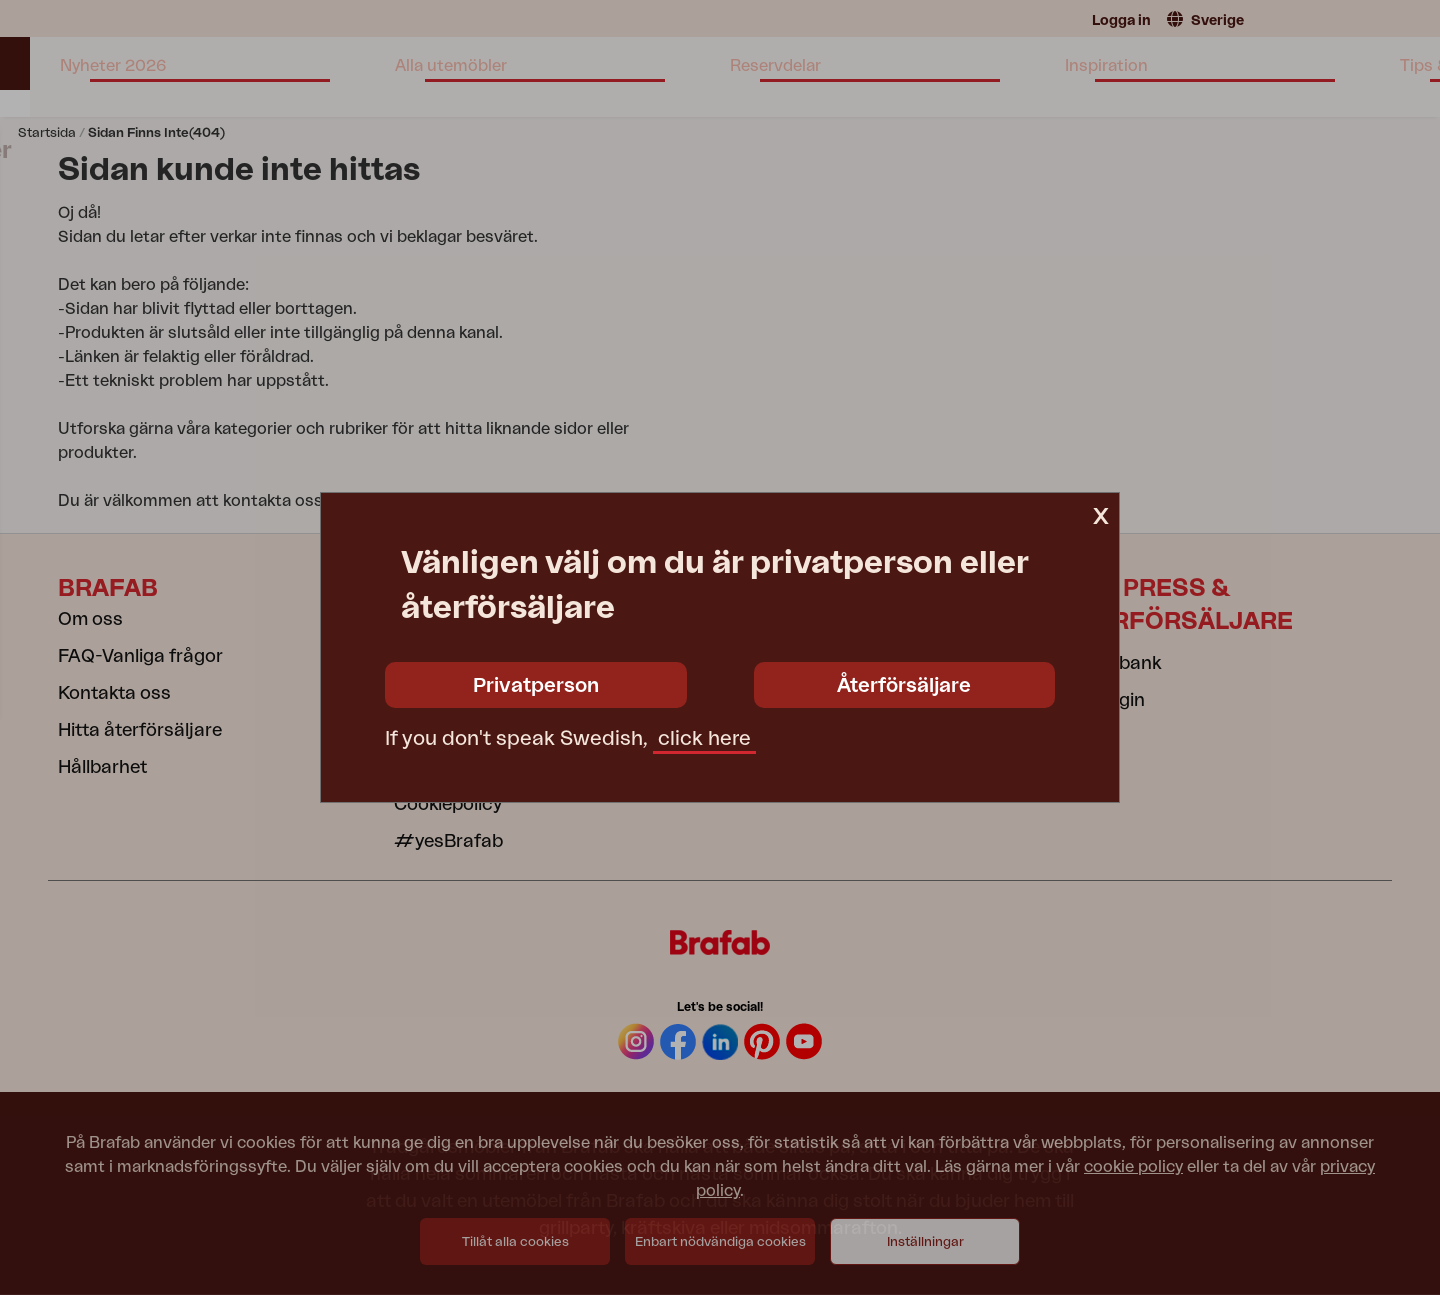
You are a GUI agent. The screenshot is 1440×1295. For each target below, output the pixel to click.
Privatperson (536, 686)
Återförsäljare (904, 686)
